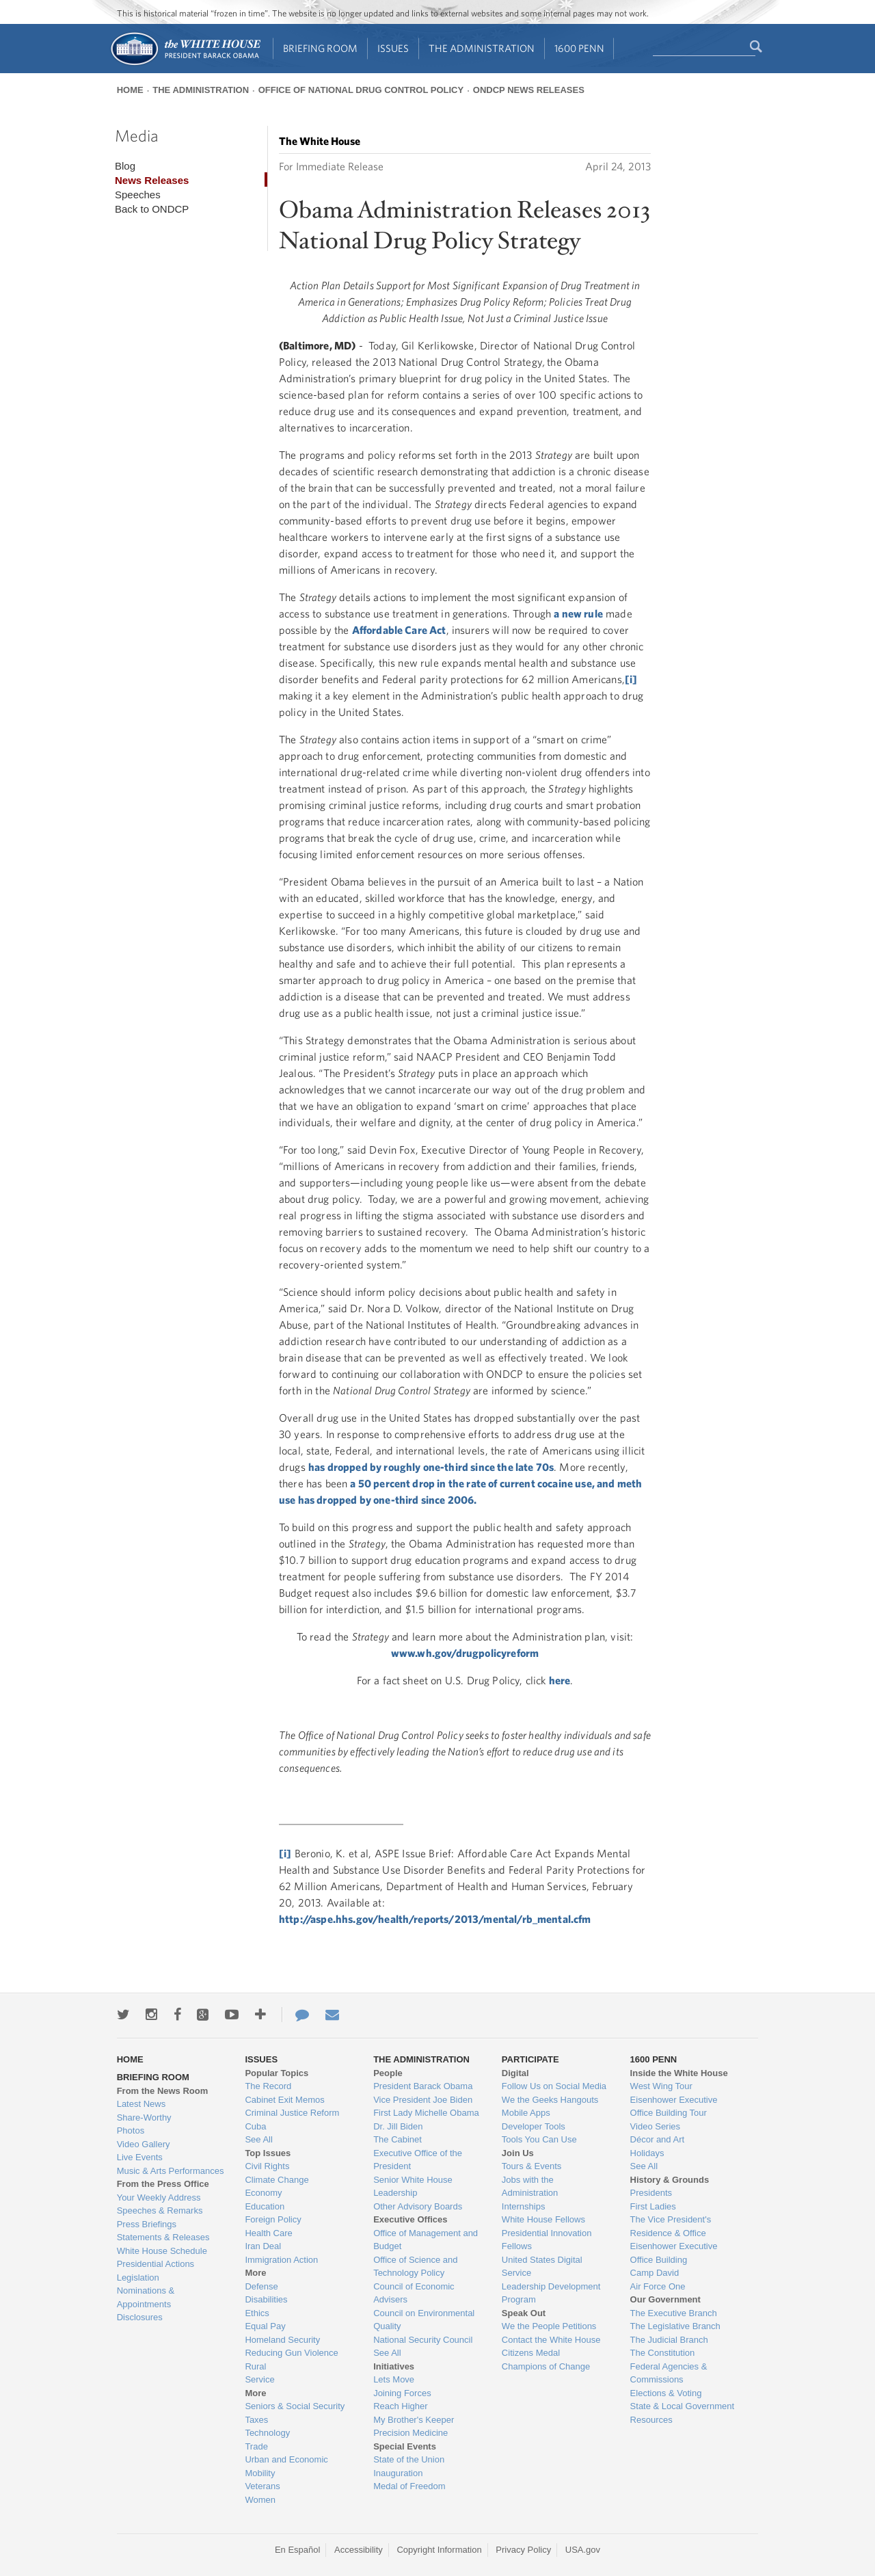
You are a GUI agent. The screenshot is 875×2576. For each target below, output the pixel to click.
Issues (393, 48)
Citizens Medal (531, 2353)
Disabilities (266, 2299)
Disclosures (140, 2317)
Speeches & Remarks (160, 2210)
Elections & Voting (666, 2393)
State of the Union (408, 2459)
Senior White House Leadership (413, 2187)
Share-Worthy (144, 2117)
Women (260, 2500)
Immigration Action (281, 2260)
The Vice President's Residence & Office (671, 2226)
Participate (530, 2059)
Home (130, 90)
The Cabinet (397, 2139)
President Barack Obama (422, 2086)
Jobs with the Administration (530, 2187)
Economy (263, 2193)
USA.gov (582, 2550)
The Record (268, 2086)
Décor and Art (657, 2139)
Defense (261, 2286)
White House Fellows (543, 2219)
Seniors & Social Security (295, 2406)
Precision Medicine (410, 2433)
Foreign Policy (273, 2219)
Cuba (255, 2126)
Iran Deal (263, 2246)
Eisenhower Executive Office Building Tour (674, 2107)
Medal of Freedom (409, 2486)
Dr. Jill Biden (397, 2126)
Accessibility (358, 2550)
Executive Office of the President (417, 2160)
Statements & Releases (163, 2237)
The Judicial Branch (669, 2340)
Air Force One (658, 2286)
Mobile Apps (526, 2113)
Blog (125, 166)
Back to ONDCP (152, 209)
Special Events (404, 2446)
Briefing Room (320, 48)
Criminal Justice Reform (292, 2113)
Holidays (647, 2153)
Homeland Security (282, 2340)
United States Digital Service (542, 2267)
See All (258, 2139)
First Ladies (653, 2206)
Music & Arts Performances (170, 2171)
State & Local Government (682, 2406)
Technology (267, 2433)
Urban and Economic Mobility (286, 2466)
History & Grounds (670, 2180)
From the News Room (162, 2091)
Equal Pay (265, 2326)
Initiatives (393, 2366)
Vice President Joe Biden (422, 2100)
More (255, 2273)
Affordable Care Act (399, 630)
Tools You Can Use (539, 2139)
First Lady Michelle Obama (426, 2113)
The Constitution (662, 2353)
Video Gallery (143, 2144)
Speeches (138, 194)
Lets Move (393, 2379)
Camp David (654, 2273)
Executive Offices (410, 2219)
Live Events (140, 2157)
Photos (130, 2130)
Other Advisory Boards (417, 2206)
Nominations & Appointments (146, 2297)
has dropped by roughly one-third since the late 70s (431, 1467)
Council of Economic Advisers (414, 2293)
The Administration (482, 48)
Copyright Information (438, 2550)
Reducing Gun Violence (291, 2353)
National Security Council (422, 2340)
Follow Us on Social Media (554, 2086)
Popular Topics (276, 2073)
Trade (256, 2446)
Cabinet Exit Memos (284, 2100)
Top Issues (268, 2153)
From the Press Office (163, 2184)
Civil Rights (267, 2166)
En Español (298, 2550)
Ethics (257, 2313)
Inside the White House (679, 2073)
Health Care (268, 2233)
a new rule (578, 613)
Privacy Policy (523, 2550)
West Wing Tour (661, 2086)
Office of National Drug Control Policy (360, 90)
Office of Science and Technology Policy (415, 2267)
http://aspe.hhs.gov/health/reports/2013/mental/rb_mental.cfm (435, 1919)
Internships (524, 2206)
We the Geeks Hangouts (550, 2100)
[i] (631, 679)
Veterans (262, 2486)
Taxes (256, 2420)
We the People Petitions (549, 2326)
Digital (515, 2073)
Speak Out (524, 2313)
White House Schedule (162, 2251)
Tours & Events (531, 2166)
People (388, 2073)
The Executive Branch (673, 2313)
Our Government (665, 2299)
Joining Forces (402, 2393)
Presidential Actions (155, 2264)
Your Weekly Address (159, 2197)
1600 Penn (579, 48)
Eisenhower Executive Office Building (674, 2253)
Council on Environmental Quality (423, 2320)
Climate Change (276, 2180)
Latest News (141, 2104)
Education (264, 2206)
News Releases (152, 180)
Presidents (651, 2193)
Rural (255, 2366)
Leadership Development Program (551, 2293)
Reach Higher (400, 2406)
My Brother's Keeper (413, 2420)
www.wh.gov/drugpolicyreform (465, 1653)
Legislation (138, 2277)
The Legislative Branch (675, 2326)
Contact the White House (551, 2340)
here (560, 1680)
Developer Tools (533, 2126)
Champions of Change (546, 2366)
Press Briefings (146, 2224)
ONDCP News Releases (528, 90)
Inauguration (397, 2473)
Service (259, 2379)
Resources (651, 2420)
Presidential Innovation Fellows (547, 2240)
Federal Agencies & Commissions (669, 2373)
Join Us (518, 2153)
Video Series (655, 2126)
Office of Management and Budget (425, 2240)
